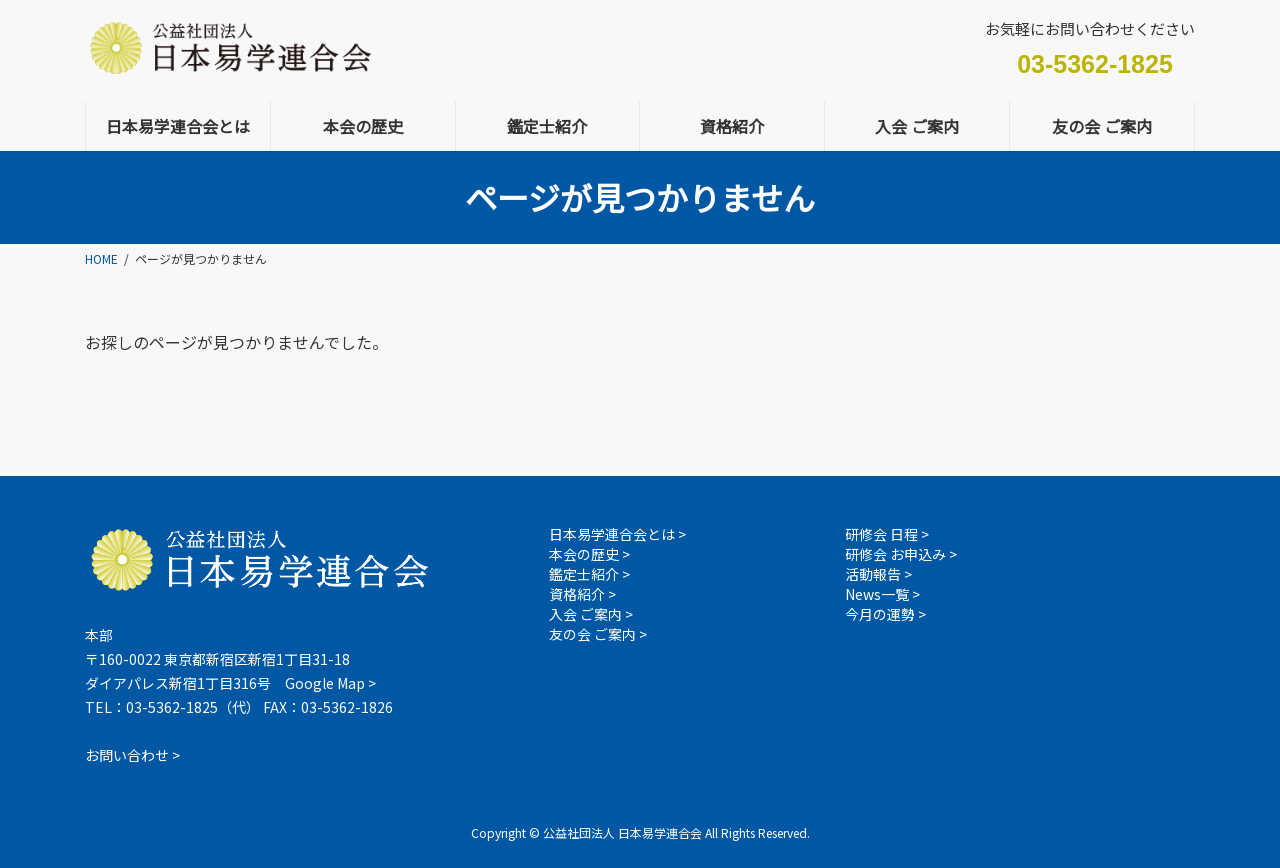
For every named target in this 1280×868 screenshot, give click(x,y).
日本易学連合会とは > (617, 534)
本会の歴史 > (589, 554)
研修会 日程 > (887, 534)
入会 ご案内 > (591, 614)
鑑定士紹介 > (589, 574)
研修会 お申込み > (901, 554)
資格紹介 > (582, 594)
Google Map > (330, 683)
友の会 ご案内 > (598, 634)
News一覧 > (882, 594)
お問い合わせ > (132, 755)
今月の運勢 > (885, 614)
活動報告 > (878, 574)
